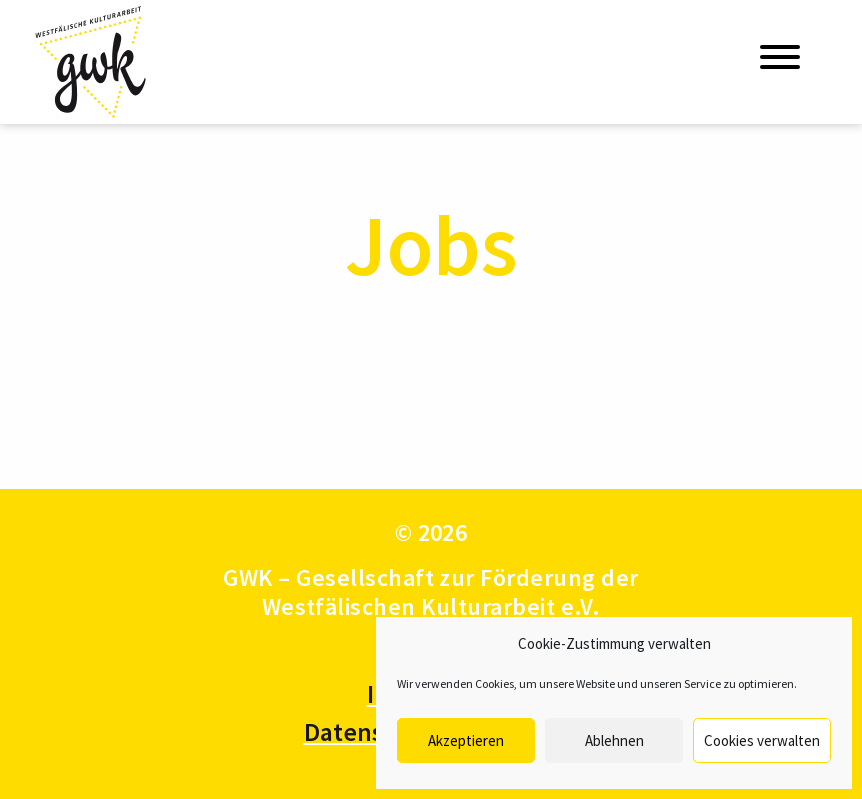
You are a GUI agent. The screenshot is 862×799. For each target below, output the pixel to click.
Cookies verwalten (762, 740)
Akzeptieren (466, 740)
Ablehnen (614, 740)
